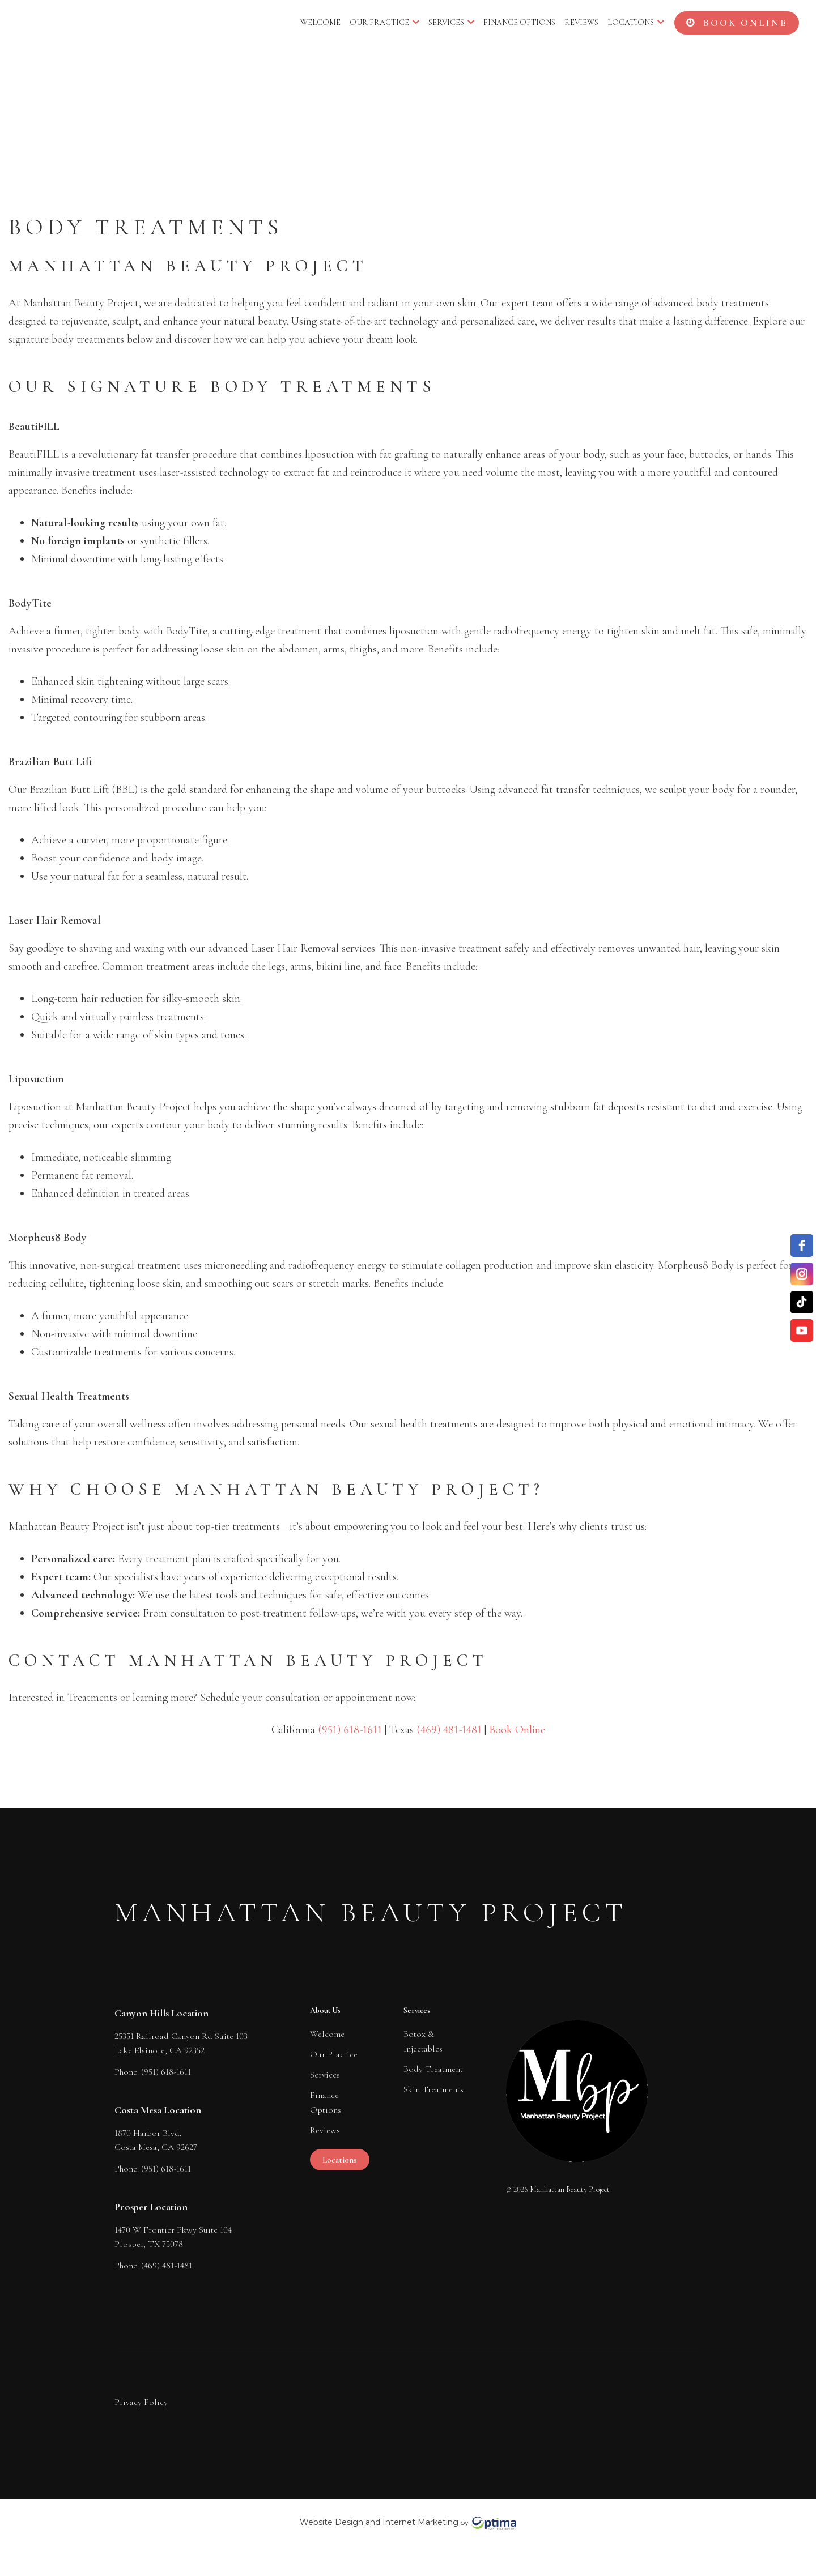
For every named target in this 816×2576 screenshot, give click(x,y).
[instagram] (801, 1274)
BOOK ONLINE (736, 23)
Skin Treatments (433, 2089)
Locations (635, 22)
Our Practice (384, 22)
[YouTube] (801, 1330)
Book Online (517, 1730)
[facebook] (801, 1245)
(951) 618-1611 (350, 1730)
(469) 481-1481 (449, 1730)
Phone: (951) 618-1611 (152, 2070)
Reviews (581, 22)
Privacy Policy (141, 2402)
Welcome (320, 22)
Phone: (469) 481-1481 (153, 2264)
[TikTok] (801, 1302)
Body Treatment (433, 2069)
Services (451, 22)
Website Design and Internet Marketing (379, 2522)
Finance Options (519, 22)
